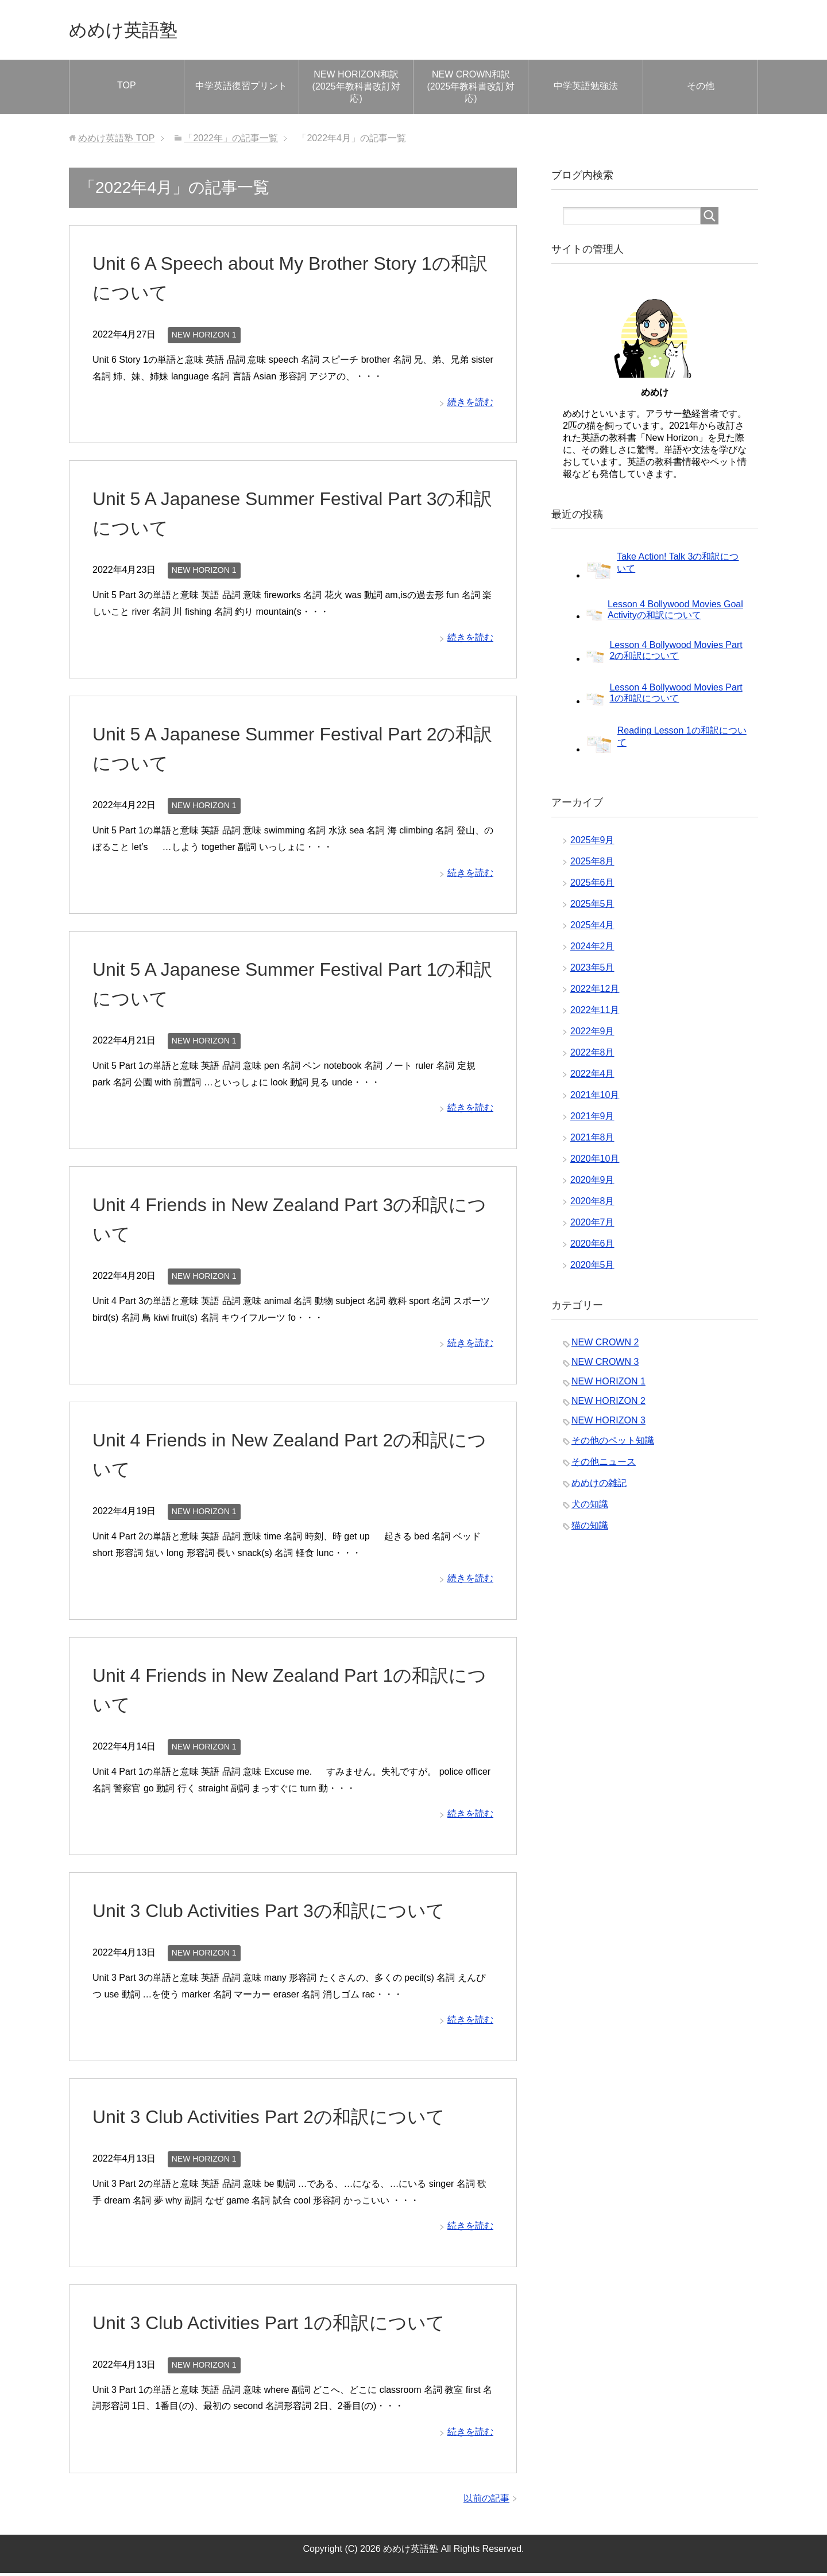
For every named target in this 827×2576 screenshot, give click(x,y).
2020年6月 (592, 1246)
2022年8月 (592, 1055)
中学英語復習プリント (241, 89)
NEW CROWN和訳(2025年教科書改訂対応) (471, 89)
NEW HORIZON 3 (608, 1423)
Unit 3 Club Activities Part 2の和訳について (279, 2119)
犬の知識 (589, 1507)
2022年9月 (592, 1034)
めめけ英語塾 (132, 30)
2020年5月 (592, 1268)
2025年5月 (592, 906)
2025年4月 (592, 928)
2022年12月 (594, 991)
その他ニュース (603, 1464)
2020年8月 (592, 1204)
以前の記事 (486, 2501)
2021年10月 (594, 1098)
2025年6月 (592, 885)
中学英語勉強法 (586, 89)
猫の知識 (589, 1528)
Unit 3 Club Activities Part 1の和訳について (279, 2325)
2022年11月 (594, 1013)
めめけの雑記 (599, 1486)
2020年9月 (592, 1183)
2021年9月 (592, 1119)
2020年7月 (592, 1225)
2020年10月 (594, 1161)
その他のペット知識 (612, 1443)
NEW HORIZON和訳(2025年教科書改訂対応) (356, 89)
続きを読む (470, 405)
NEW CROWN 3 (605, 1365)
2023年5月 (592, 970)
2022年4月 (592, 1076)
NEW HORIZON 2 (608, 1404)
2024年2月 (592, 949)
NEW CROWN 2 (605, 1345)
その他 (700, 89)
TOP (126, 88)
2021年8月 (592, 1140)
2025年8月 (592, 864)
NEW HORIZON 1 (204, 337)
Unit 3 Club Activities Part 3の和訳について (279, 1913)
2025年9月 (592, 843)
